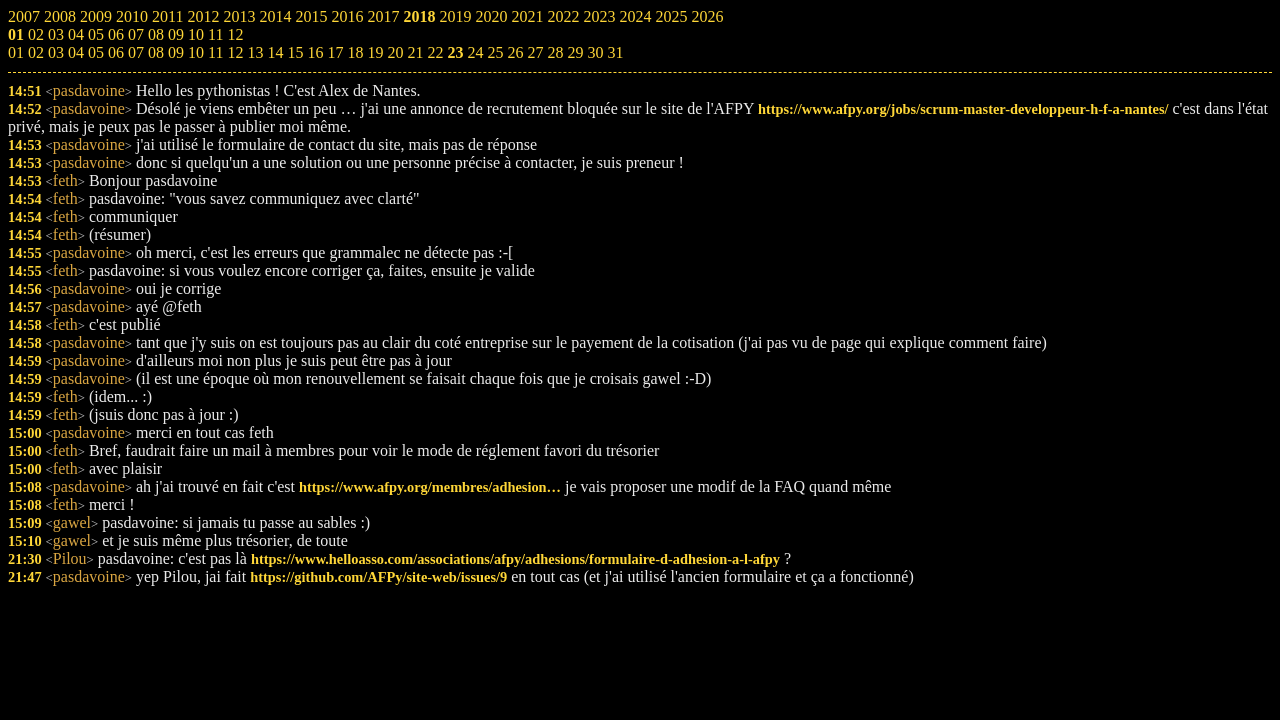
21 (415, 52)
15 (295, 52)
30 (595, 52)
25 (495, 52)
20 (395, 52)
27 (535, 52)
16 (315, 52)
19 (375, 52)
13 (255, 52)
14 (275, 52)
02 (36, 52)
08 (156, 52)
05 (96, 52)
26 (515, 52)
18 (355, 52)
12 (235, 52)
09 (176, 52)
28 (555, 52)
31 (615, 52)
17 (335, 52)
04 (76, 52)
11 (215, 52)
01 (16, 52)
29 (575, 52)
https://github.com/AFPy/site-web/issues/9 (378, 577)
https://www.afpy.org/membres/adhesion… (430, 487)
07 (136, 52)
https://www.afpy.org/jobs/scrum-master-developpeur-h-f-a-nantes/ (963, 109)
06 (116, 52)
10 (196, 52)
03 (56, 52)
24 (475, 52)
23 (455, 52)
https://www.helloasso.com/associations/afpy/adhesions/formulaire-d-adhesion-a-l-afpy (515, 559)
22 (435, 52)
